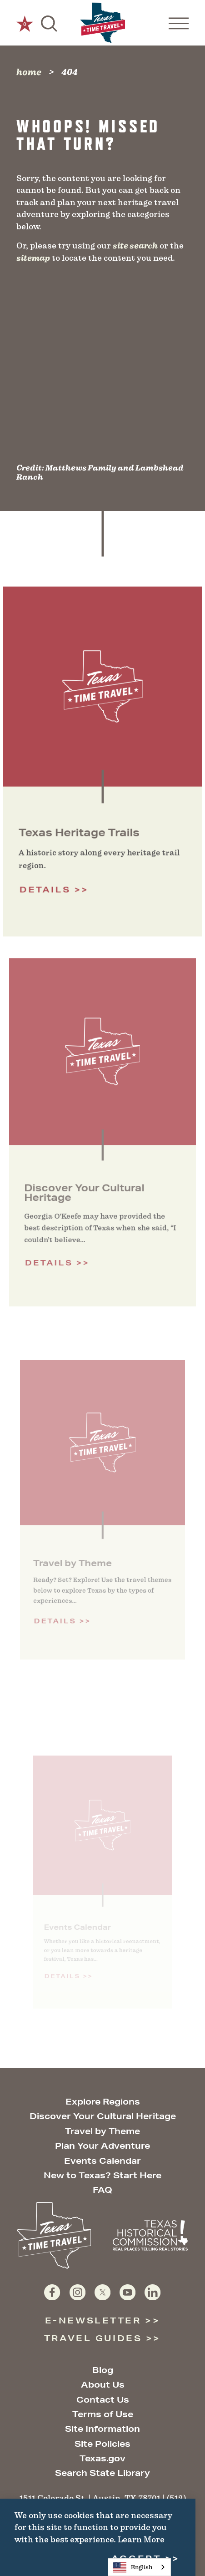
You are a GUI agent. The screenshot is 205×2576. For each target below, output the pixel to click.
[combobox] (139, 2567)
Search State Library (102, 2473)
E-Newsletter (93, 2320)
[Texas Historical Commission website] (150, 2235)
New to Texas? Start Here (102, 2175)
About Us (103, 2384)
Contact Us (102, 2399)
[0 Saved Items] (24, 23)
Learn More (141, 2539)
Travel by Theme (102, 2131)
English (132, 2567)
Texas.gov (102, 2458)
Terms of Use (102, 2414)
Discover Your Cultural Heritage (103, 2116)
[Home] (102, 23)
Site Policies (102, 2444)
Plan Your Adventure (102, 2146)
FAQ (102, 2190)
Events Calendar (102, 2161)
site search (135, 246)
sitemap (33, 258)
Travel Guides (93, 2338)
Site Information (102, 2429)
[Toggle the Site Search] (49, 23)
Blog (102, 2370)
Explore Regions (102, 2101)
